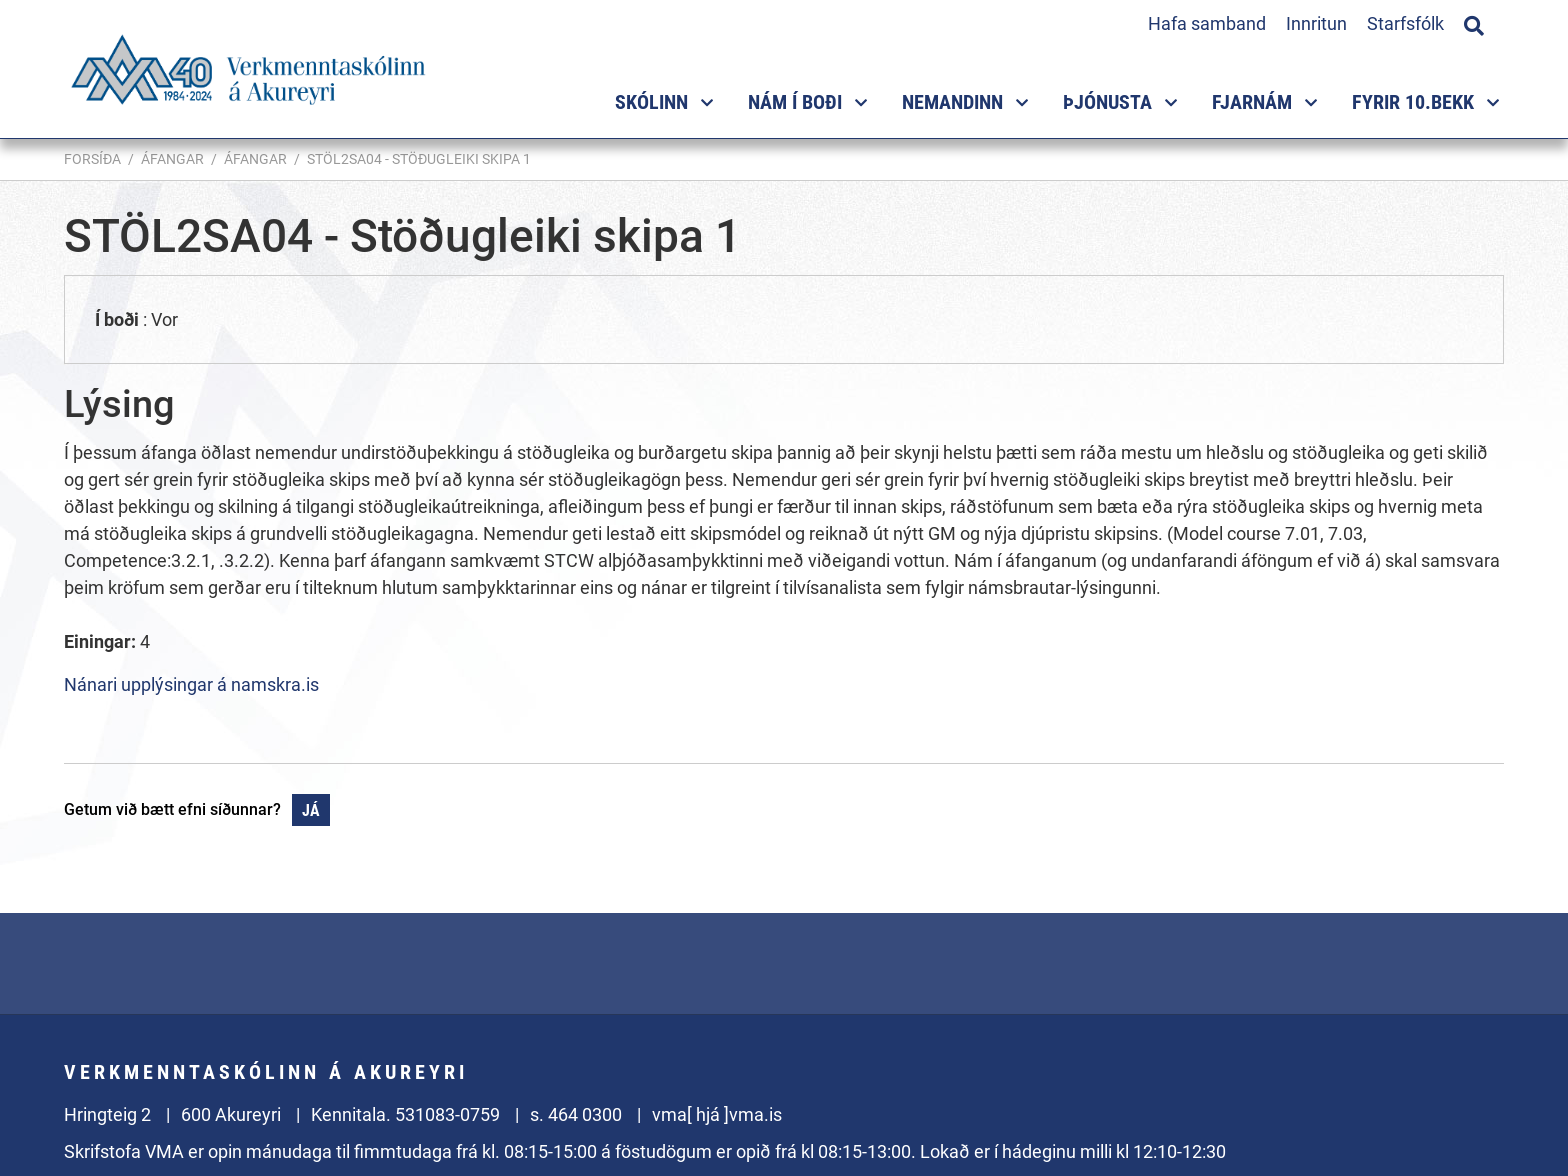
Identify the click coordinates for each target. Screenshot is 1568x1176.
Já (311, 810)
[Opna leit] (1474, 23)
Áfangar (172, 159)
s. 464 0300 (576, 1114)
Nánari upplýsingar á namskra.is (191, 684)
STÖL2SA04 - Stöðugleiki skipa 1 (419, 159)
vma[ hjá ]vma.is (717, 1114)
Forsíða (92, 159)
